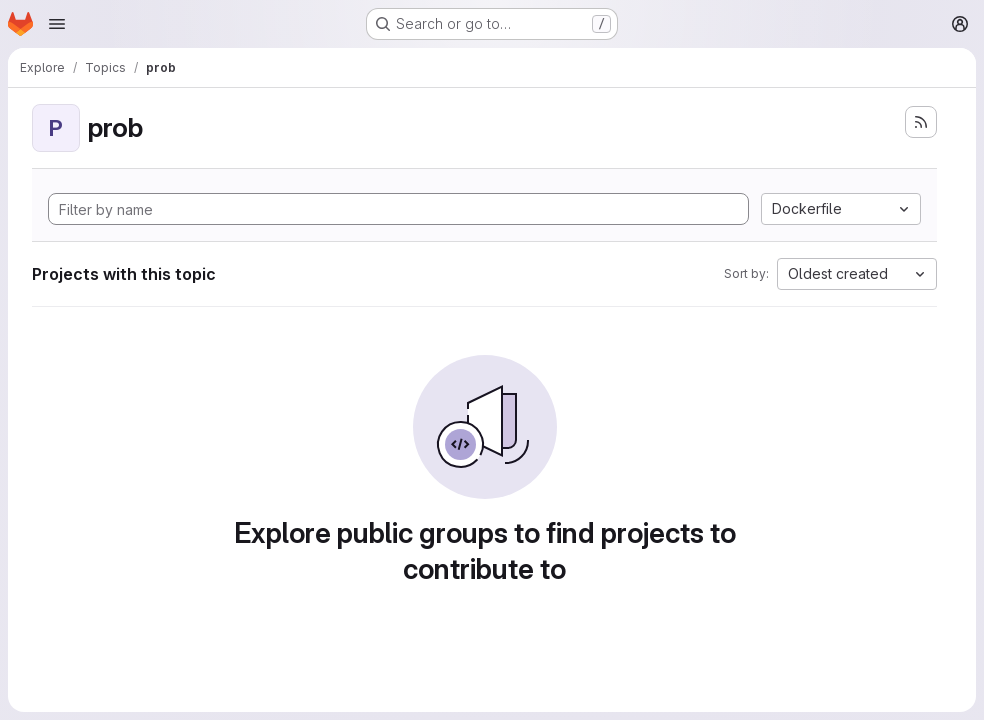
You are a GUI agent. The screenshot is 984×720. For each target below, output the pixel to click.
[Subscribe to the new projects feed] (921, 122)
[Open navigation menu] (57, 24)
